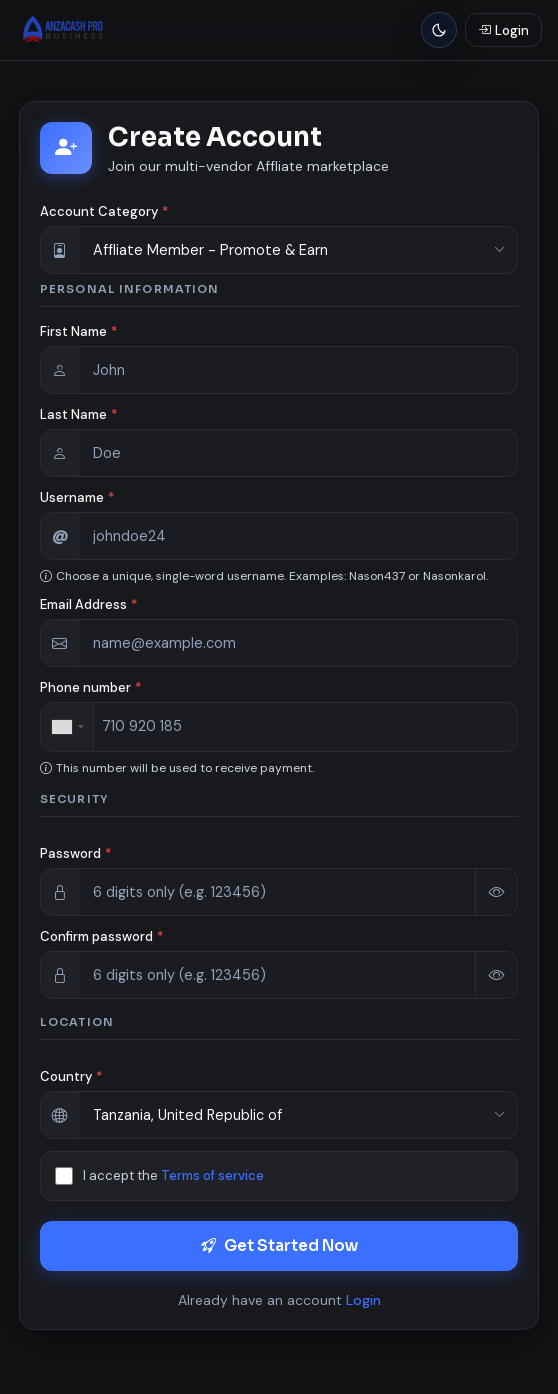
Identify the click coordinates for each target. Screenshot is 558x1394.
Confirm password (101, 936)
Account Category (104, 211)
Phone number (90, 687)
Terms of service (212, 1175)
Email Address (88, 604)
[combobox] (67, 727)
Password (75, 853)
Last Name (78, 414)
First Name (78, 331)
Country (71, 1076)
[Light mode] (439, 30)
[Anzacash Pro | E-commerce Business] (64, 30)
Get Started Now (279, 1245)
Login (363, 1300)
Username (77, 497)
